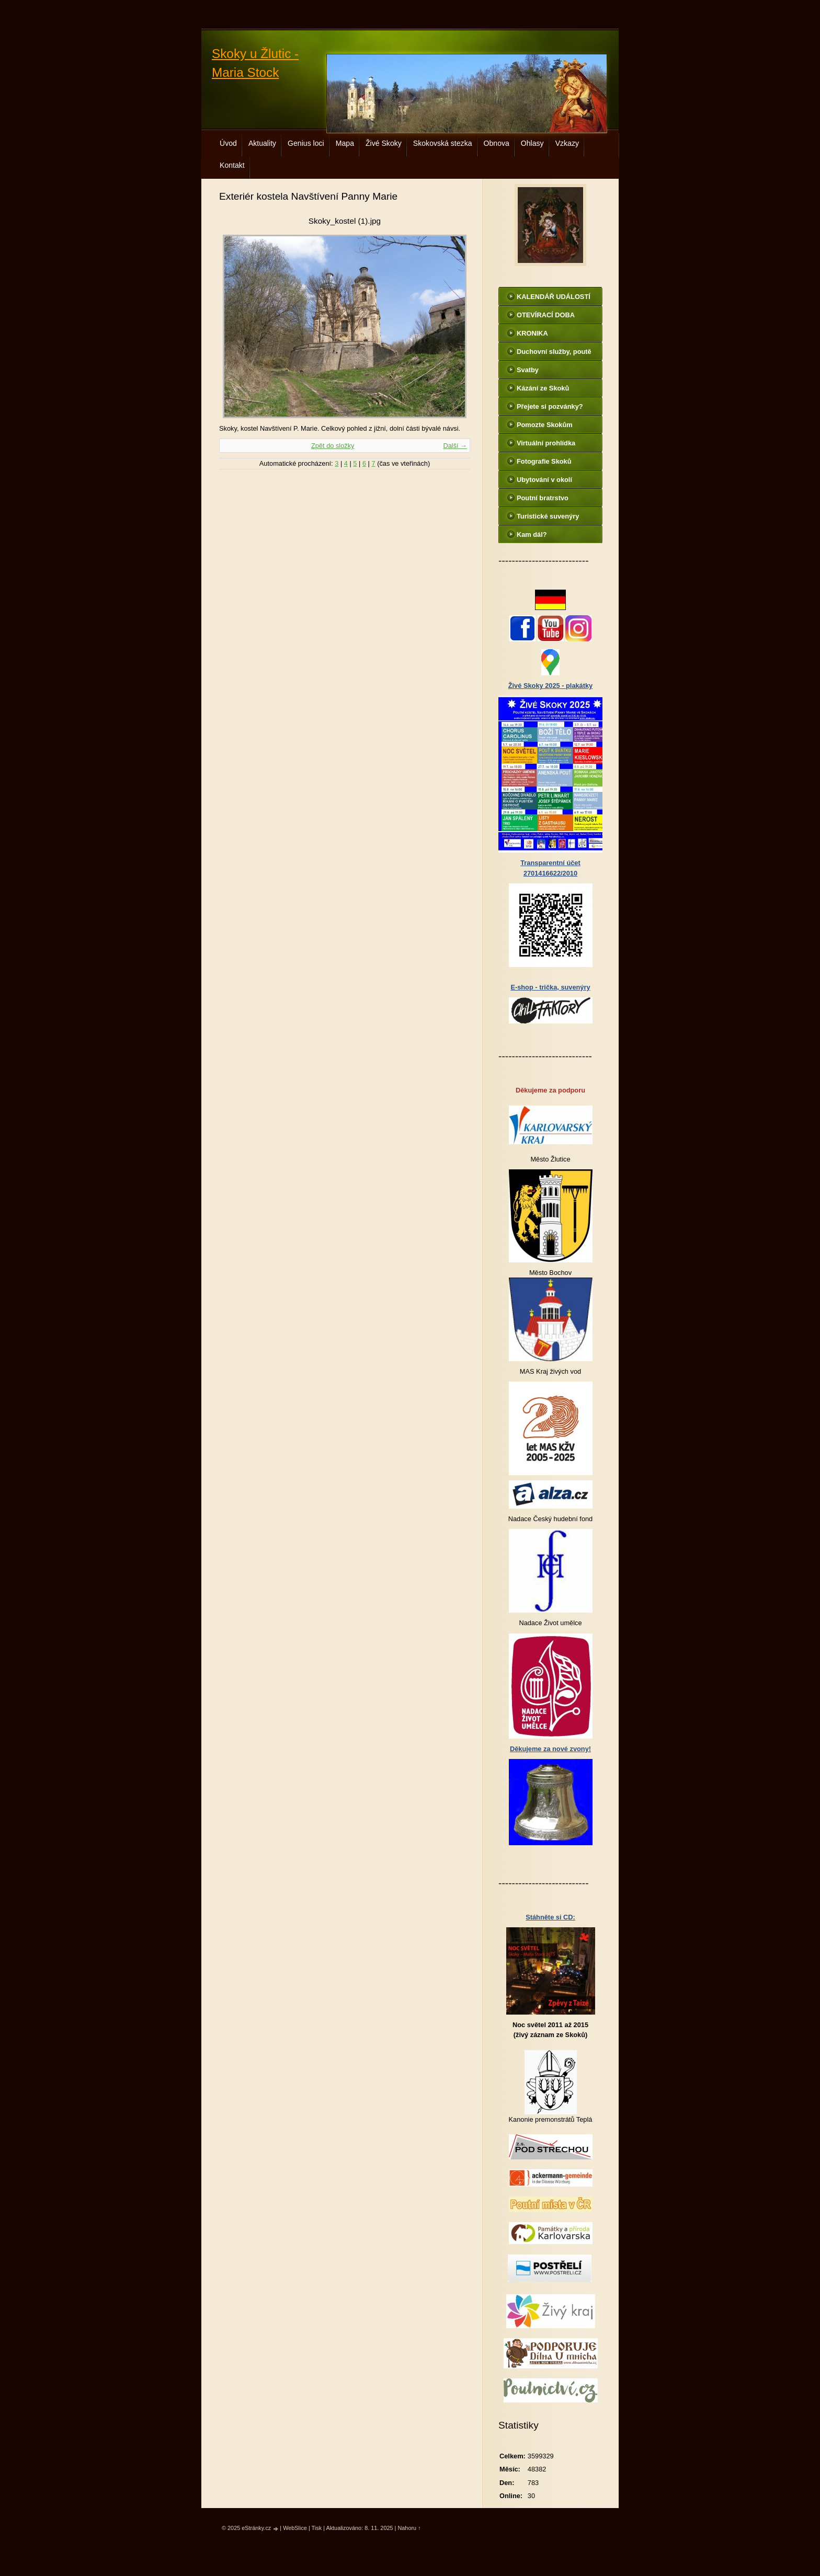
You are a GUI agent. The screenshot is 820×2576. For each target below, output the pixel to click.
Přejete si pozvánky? (550, 406)
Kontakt (232, 165)
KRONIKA (532, 333)
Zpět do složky (333, 446)
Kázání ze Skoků (543, 388)
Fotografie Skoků (544, 461)
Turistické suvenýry (548, 516)
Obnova (496, 143)
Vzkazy (567, 143)
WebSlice (295, 2528)
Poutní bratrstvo (542, 498)
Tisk (317, 2528)
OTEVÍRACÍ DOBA (546, 315)
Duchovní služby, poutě (554, 351)
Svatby (528, 370)
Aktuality (262, 143)
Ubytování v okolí (544, 480)
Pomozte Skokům (545, 425)
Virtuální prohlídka (546, 443)
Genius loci (306, 143)
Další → (455, 446)
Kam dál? (532, 534)
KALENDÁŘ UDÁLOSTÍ (553, 297)
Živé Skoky (384, 143)
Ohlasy (532, 143)
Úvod (228, 143)
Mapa (345, 143)
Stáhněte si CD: (550, 1917)
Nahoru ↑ (408, 2528)
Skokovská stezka (442, 143)
